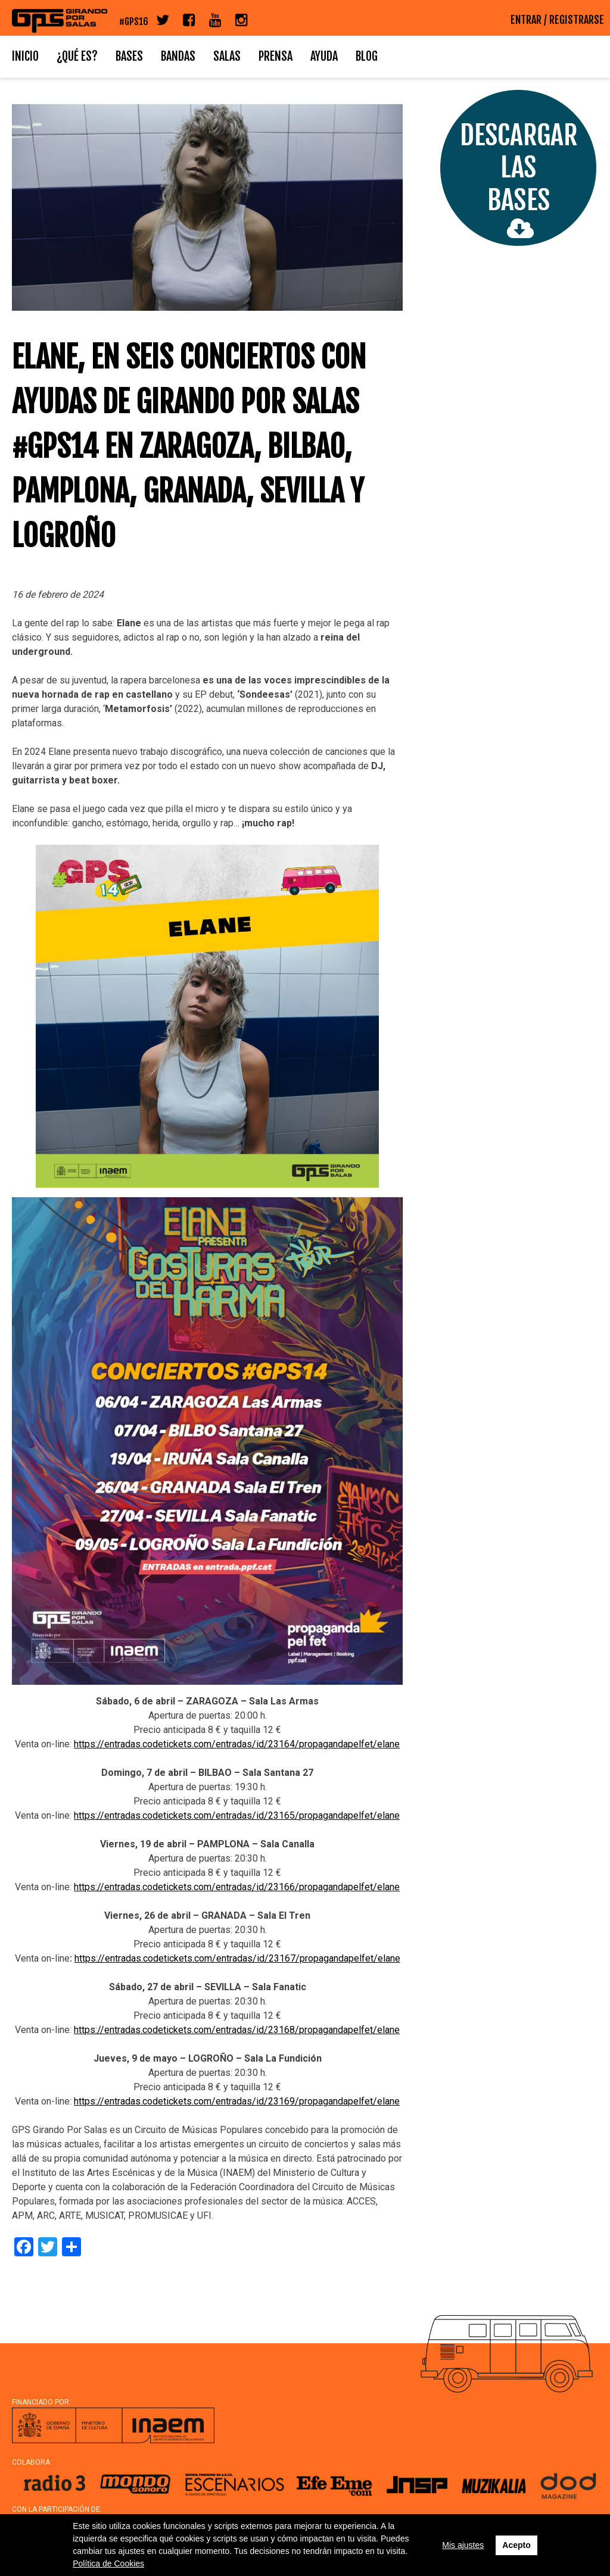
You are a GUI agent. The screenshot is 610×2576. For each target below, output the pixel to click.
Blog (367, 56)
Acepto (516, 2545)
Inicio (25, 56)
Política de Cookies (108, 2563)
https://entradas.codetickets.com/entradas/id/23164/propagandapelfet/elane (237, 1744)
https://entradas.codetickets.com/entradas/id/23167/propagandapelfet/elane (237, 1958)
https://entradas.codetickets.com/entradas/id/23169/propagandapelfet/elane (237, 2101)
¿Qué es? (77, 56)
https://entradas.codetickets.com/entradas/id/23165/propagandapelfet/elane (237, 1815)
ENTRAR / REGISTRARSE (557, 19)
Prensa (275, 56)
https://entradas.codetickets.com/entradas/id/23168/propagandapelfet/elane (237, 2029)
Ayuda (324, 56)
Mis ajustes (463, 2545)
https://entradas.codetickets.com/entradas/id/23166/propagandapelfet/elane (237, 1887)
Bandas (178, 56)
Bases (129, 56)
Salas (227, 56)
